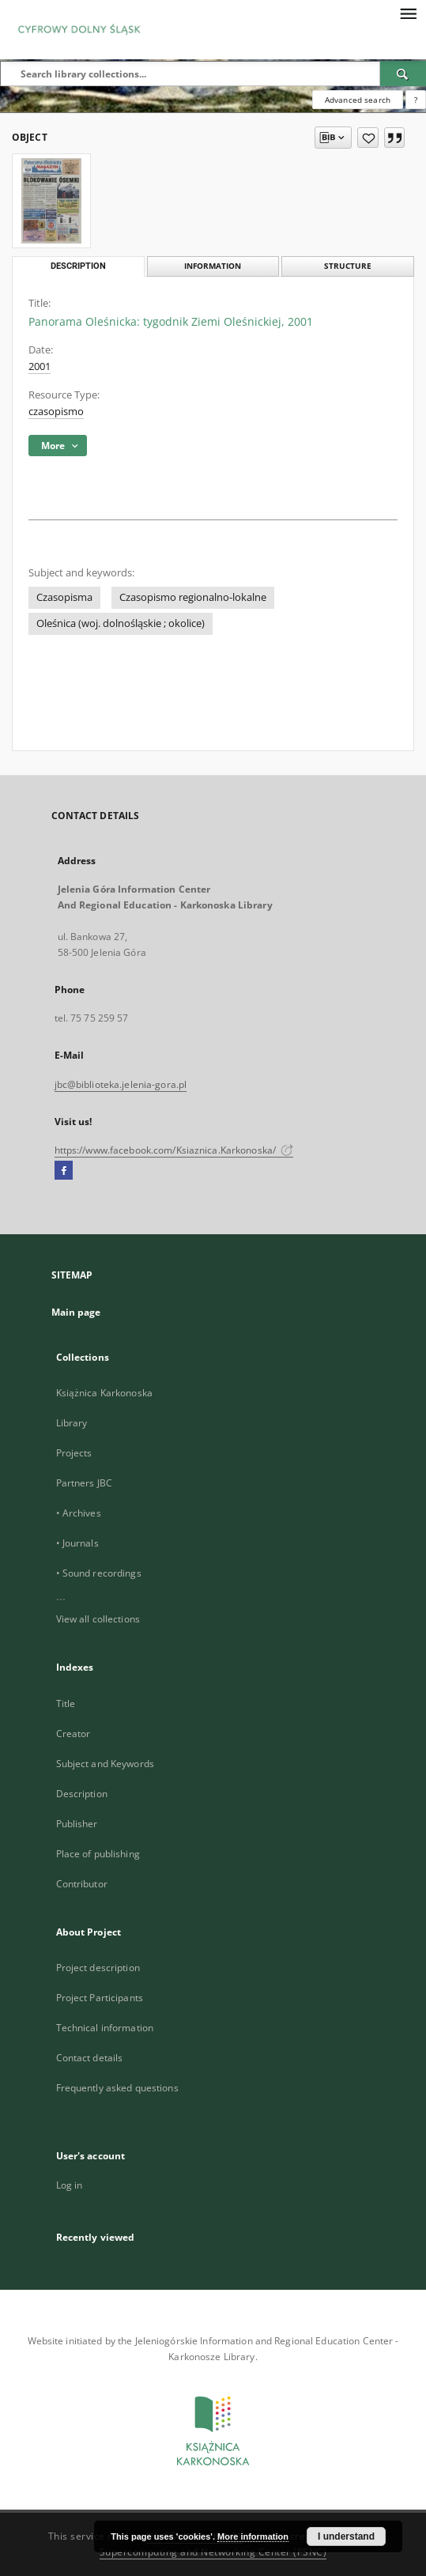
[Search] (403, 73)
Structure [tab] (347, 266)
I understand (346, 2536)
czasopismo (56, 411)
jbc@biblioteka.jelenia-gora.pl (121, 1084)
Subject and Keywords (105, 1763)
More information (252, 2536)
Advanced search (357, 99)
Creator (73, 1733)
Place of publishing (98, 1853)
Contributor (81, 1883)
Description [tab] (78, 266)
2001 (39, 366)
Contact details (89, 2057)
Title (66, 1703)
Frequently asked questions (117, 2087)
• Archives (78, 1513)
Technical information (105, 2027)
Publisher (77, 1823)
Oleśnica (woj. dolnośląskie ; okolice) (120, 623)
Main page (76, 1312)
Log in (69, 2185)
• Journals (77, 1543)
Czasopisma (64, 597)
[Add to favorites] (368, 137)
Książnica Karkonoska (104, 1392)
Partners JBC (84, 1483)
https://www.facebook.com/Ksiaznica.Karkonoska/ (174, 1150)
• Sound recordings (98, 1573)
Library (72, 1423)
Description (81, 1793)
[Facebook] (64, 1171)
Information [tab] (212, 266)
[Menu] (408, 12)
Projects (74, 1453)
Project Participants (99, 1997)
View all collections (98, 1619)
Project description (98, 1967)
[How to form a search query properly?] (415, 99)
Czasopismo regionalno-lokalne (192, 597)
